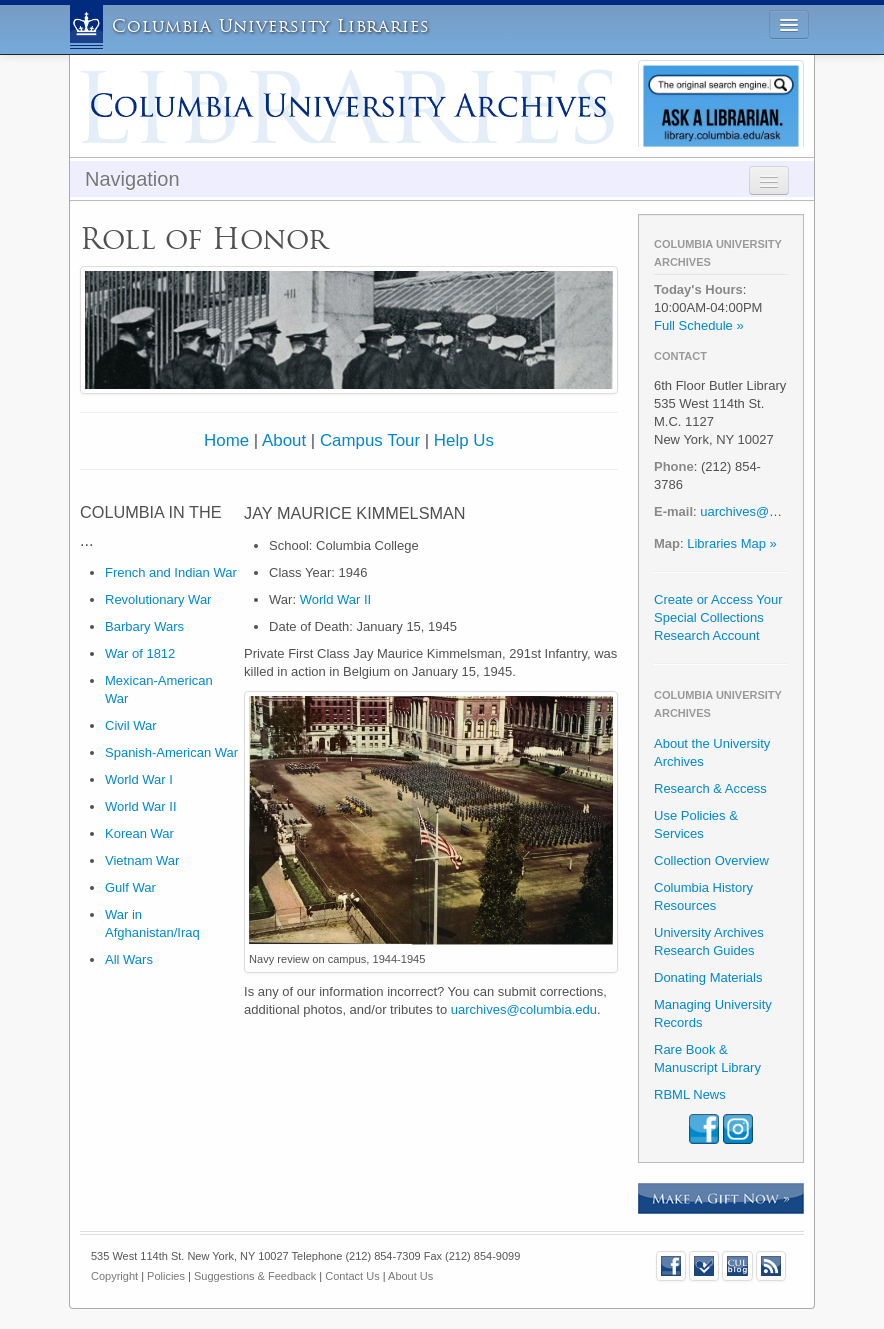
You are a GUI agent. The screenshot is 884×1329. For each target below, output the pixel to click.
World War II (141, 806)
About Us (410, 1276)
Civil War (131, 725)
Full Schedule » (699, 325)
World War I (139, 779)
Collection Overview (711, 860)
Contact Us (352, 1276)
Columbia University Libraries (271, 26)
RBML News (690, 1094)
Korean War (139, 833)
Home (226, 440)
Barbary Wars (144, 626)
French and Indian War (171, 572)
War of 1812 (140, 653)
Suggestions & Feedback (255, 1276)
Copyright (114, 1276)
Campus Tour (370, 440)
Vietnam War (142, 860)
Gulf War (130, 887)
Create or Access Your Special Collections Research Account (718, 617)
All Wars (129, 959)
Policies (166, 1276)
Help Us (464, 440)
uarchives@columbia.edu (524, 1009)
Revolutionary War (158, 599)
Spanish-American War (171, 752)
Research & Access (710, 788)
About (284, 440)
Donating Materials (708, 977)
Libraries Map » (732, 543)
